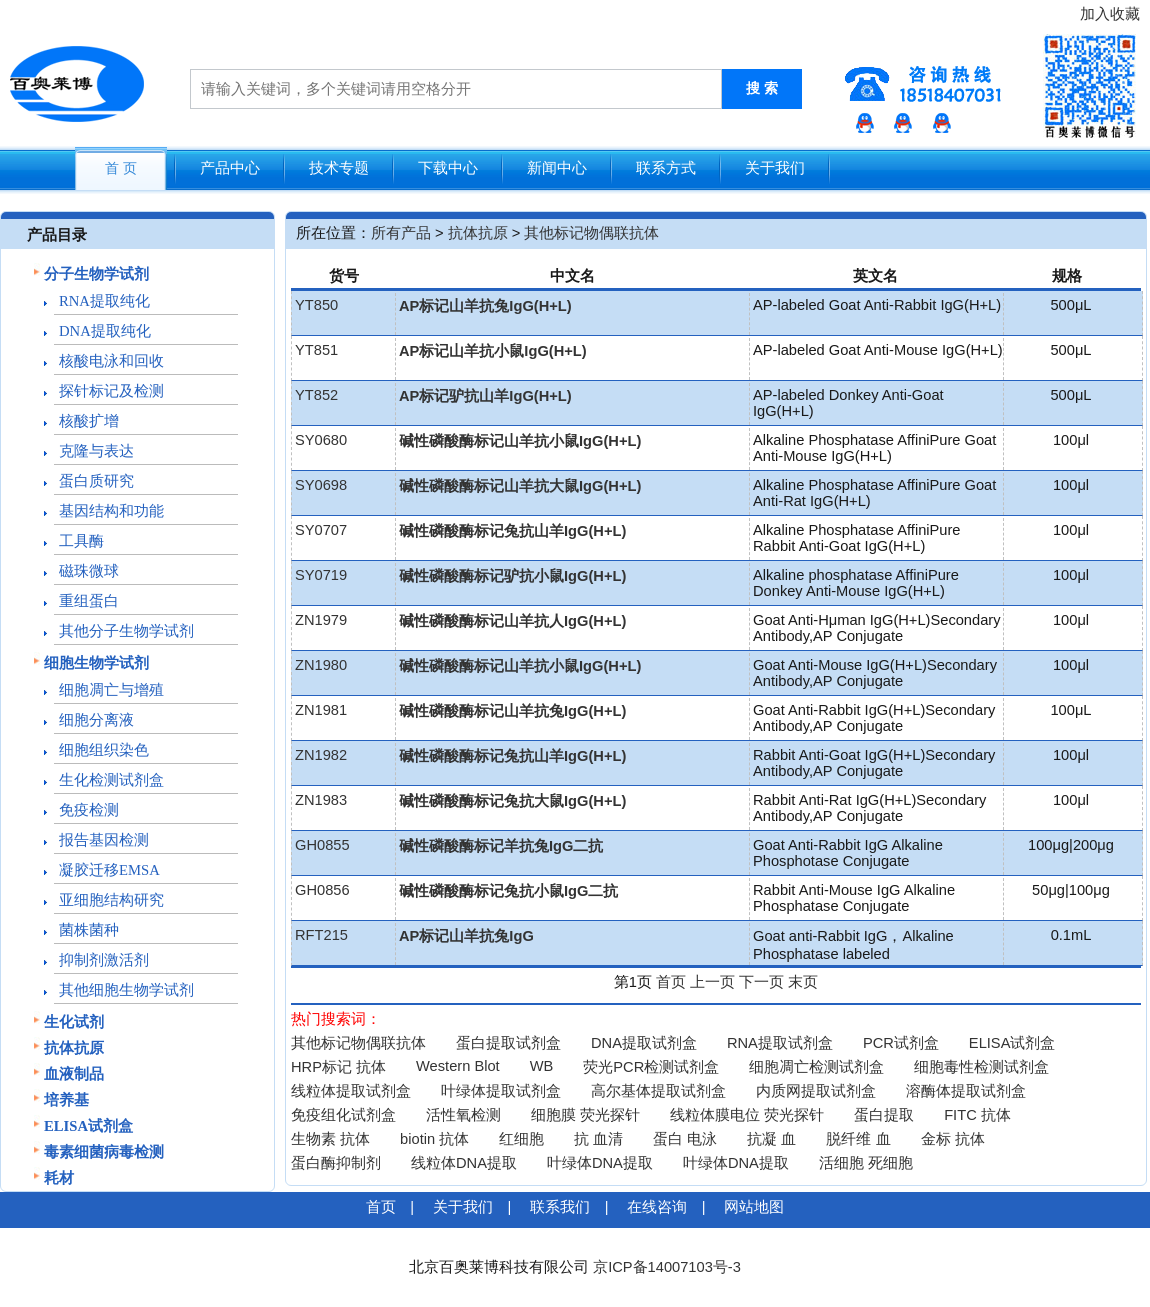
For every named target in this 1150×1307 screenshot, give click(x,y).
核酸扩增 (89, 421)
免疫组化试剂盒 (343, 1115)
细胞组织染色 (104, 750)
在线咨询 (657, 1207)
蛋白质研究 (96, 481)
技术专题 (339, 168)
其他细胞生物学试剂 (126, 990)
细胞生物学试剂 (96, 663)
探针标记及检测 (111, 391)
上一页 (712, 982)
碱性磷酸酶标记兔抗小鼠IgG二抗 (508, 891)
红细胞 (521, 1139)
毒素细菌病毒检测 (104, 1152)
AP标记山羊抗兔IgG (466, 936)
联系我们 (560, 1207)
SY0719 (321, 575)
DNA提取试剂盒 (644, 1043)
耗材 (59, 1178)
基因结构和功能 (111, 511)
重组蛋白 (89, 601)
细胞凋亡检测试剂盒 (816, 1067)
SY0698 (321, 485)
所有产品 (401, 233)
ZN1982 (321, 755)
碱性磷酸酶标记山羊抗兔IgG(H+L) (512, 711)
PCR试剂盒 (901, 1043)
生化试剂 (74, 1022)
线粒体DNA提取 (464, 1163)
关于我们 (775, 168)
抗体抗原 (74, 1048)
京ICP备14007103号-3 (667, 1267)
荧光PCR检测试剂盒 (651, 1067)
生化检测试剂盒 (111, 780)
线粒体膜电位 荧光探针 (747, 1115)
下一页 (761, 982)
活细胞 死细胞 (866, 1163)
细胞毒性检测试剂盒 (981, 1067)
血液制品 (74, 1074)
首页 (671, 982)
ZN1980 (321, 665)
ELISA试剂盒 (88, 1126)
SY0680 (321, 440)
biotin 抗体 (434, 1139)
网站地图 (754, 1207)
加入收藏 (1110, 14)
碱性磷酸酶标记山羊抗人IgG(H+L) (512, 621)
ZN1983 (321, 800)
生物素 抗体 (330, 1139)
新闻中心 (557, 168)
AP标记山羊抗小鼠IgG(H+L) (493, 351)
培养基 (66, 1100)
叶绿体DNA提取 (600, 1163)
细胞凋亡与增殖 (111, 690)
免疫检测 (89, 810)
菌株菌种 (89, 930)
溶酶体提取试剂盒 (966, 1091)
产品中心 (230, 168)
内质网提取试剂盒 (816, 1091)
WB (542, 1066)
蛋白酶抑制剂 (336, 1163)
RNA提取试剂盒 (780, 1043)
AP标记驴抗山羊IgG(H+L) (485, 396)
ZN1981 (321, 710)
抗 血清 (598, 1139)
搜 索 (762, 88)
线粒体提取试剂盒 (351, 1091)
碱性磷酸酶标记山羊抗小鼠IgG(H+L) (520, 441)
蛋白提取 (884, 1115)
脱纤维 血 (858, 1139)
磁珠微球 (89, 571)
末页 (803, 982)
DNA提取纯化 (105, 331)
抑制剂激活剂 (104, 960)
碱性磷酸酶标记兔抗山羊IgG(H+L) (512, 531)
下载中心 (448, 168)
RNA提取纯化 (104, 301)
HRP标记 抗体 (338, 1067)
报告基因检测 (104, 840)
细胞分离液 (96, 720)
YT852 (316, 395)
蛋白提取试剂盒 (508, 1043)
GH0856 (322, 890)
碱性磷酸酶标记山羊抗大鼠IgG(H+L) (520, 486)
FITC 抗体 (977, 1115)
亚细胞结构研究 (111, 900)
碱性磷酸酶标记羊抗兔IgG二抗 (501, 846)
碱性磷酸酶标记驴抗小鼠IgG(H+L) (512, 576)
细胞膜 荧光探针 (585, 1115)
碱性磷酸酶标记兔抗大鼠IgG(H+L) (512, 801)
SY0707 (321, 530)
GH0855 (322, 845)
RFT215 (321, 935)
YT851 (316, 350)
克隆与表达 (96, 451)
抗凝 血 (771, 1139)
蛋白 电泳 (685, 1139)
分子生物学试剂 (96, 274)
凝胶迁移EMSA (109, 870)
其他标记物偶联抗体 (591, 233)
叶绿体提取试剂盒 (501, 1091)
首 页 (121, 168)
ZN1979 (321, 620)
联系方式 (666, 168)
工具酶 (81, 541)
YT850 (316, 305)
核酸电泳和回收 (111, 361)
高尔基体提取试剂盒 (658, 1091)
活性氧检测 (463, 1115)
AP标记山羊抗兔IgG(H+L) (485, 306)
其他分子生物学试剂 (126, 631)
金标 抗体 (953, 1139)
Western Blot (458, 1066)
